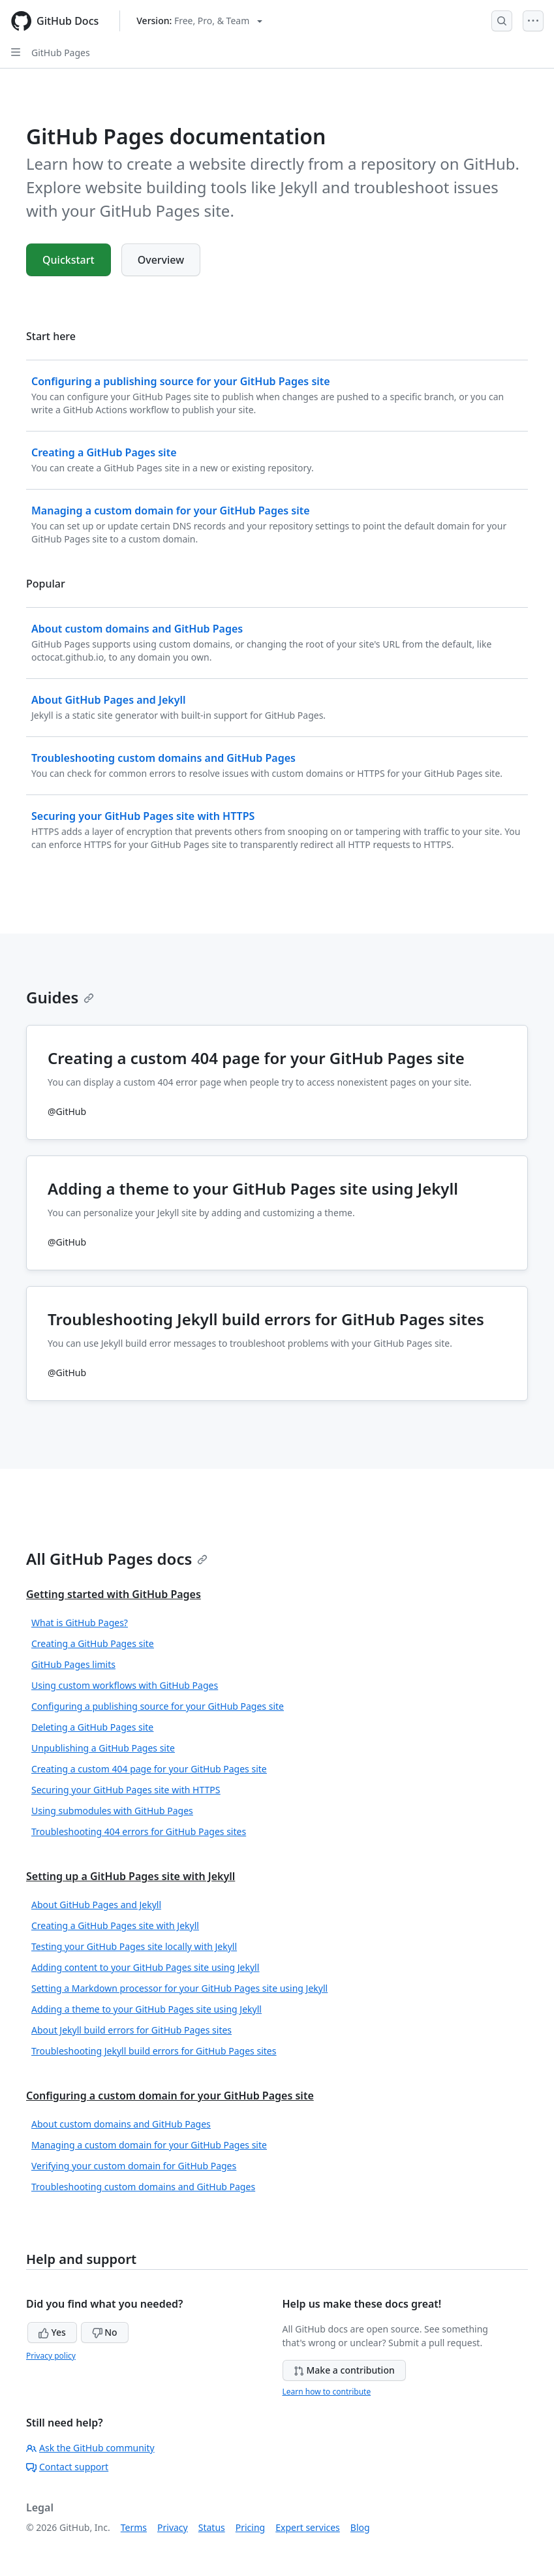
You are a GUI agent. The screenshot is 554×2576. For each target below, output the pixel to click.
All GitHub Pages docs (117, 1558)
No (104, 2332)
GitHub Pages (60, 52)
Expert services (307, 2527)
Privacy (172, 2527)
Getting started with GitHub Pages (113, 1594)
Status (211, 2527)
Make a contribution (344, 2370)
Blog (360, 2527)
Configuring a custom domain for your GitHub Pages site (170, 2095)
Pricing (250, 2527)
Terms (134, 2527)
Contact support (67, 2466)
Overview (161, 260)
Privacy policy (51, 2355)
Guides (60, 997)
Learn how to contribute (327, 2391)
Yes (52, 2332)
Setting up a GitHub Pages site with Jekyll (130, 1876)
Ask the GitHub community (90, 2448)
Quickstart (68, 260)
